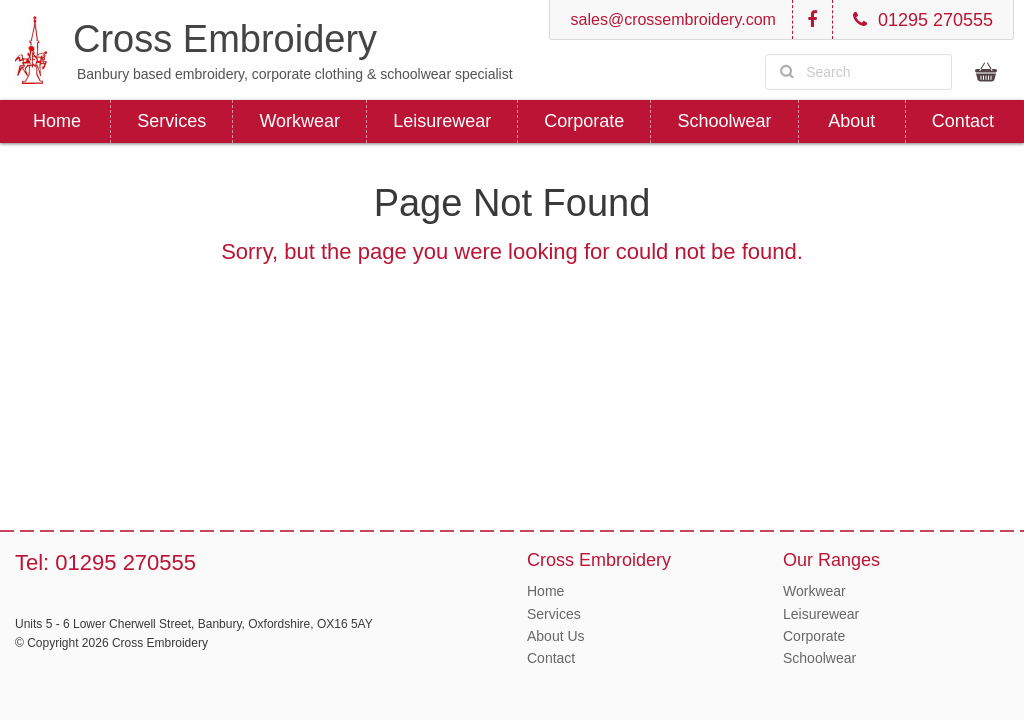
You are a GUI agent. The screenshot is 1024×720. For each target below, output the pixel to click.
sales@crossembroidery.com (671, 19)
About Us (556, 636)
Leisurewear (442, 121)
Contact (963, 121)
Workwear (299, 121)
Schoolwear (724, 121)
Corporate (584, 121)
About (851, 121)
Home (57, 121)
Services (171, 121)
